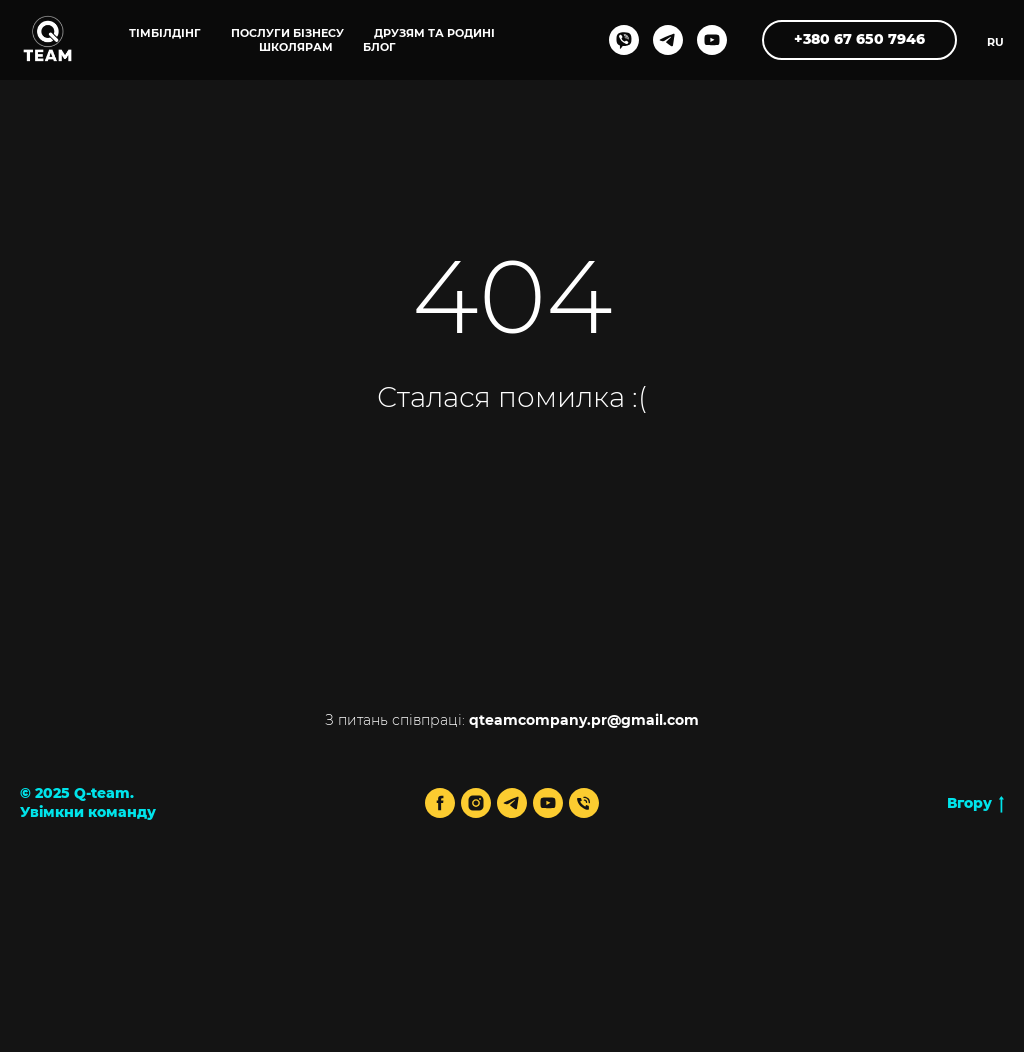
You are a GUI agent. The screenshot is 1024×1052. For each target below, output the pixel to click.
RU (995, 42)
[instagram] (476, 803)
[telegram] (668, 40)
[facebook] (440, 803)
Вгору (975, 803)
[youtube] (712, 40)
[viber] (624, 40)
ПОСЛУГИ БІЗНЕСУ (287, 33)
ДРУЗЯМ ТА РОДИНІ (434, 33)
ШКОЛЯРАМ (296, 47)
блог (379, 47)
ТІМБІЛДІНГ (165, 33)
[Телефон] (584, 803)
